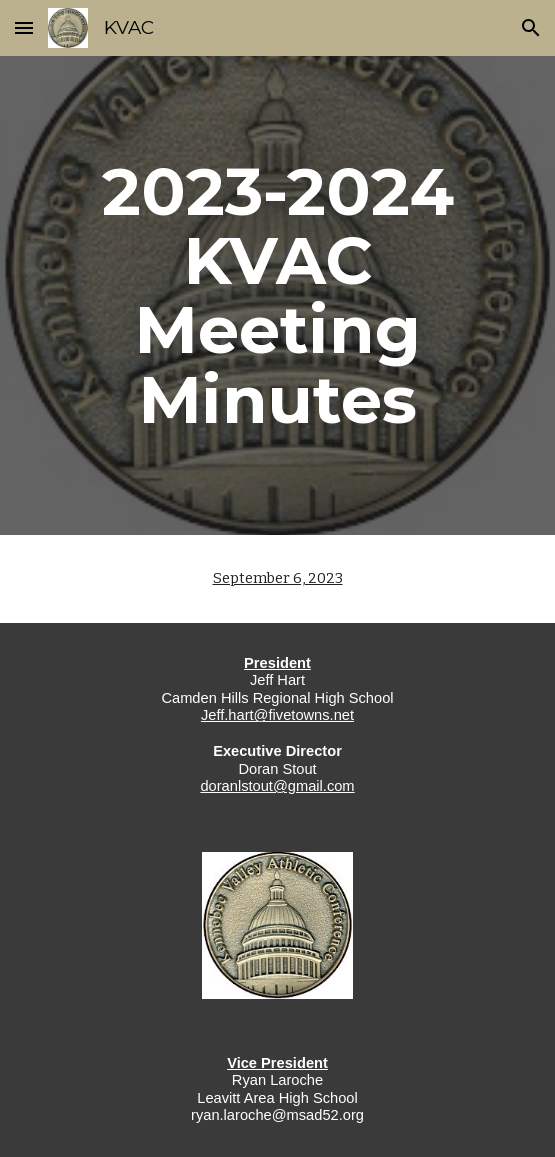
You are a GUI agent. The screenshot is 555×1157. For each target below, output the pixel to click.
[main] (277, 295)
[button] (24, 27)
